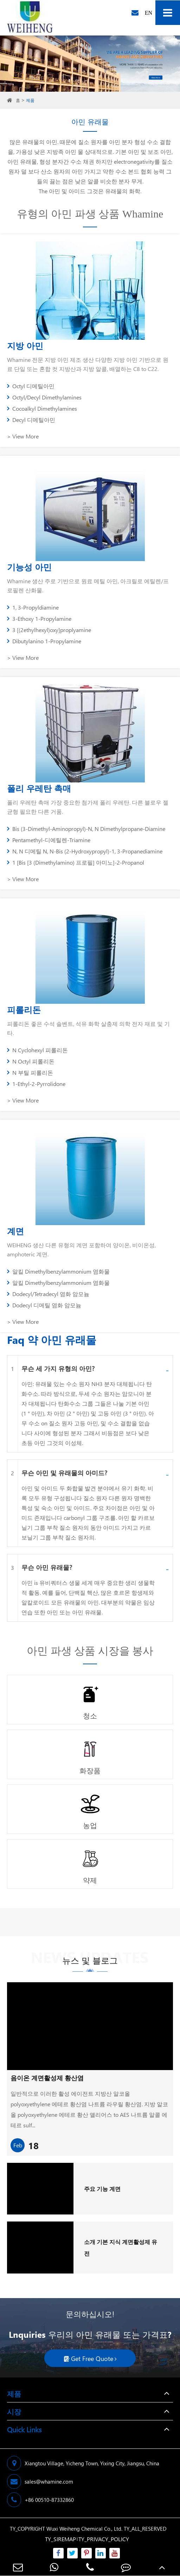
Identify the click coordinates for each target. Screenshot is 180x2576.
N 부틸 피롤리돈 (30, 1072)
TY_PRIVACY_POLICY (103, 2539)
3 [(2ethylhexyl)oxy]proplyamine (49, 629)
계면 (15, 1230)
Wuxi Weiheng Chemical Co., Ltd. (84, 2528)
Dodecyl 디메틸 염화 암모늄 (44, 1305)
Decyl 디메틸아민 (31, 419)
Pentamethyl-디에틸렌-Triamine (48, 840)
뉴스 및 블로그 (90, 1963)
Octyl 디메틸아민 (30, 386)
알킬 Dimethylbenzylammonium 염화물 (58, 1271)
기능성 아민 (29, 566)
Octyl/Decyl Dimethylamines (44, 397)
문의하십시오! (90, 2314)
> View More (23, 436)
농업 (90, 1825)
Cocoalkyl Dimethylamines (42, 408)
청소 (90, 1715)
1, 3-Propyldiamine (33, 607)
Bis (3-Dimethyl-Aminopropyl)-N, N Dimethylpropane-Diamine (86, 828)
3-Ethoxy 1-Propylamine (39, 618)
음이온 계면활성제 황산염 (47, 2078)
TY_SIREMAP (60, 2539)
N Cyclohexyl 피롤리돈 (37, 1050)
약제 (90, 1880)
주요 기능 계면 (102, 2188)
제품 (30, 100)
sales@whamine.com (40, 2481)
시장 (14, 2411)
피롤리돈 (24, 1009)
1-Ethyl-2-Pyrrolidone (36, 1083)
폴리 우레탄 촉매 (39, 788)
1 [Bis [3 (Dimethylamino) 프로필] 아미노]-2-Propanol (75, 862)
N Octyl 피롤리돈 (30, 1061)
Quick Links (24, 2429)
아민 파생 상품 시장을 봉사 (90, 1651)
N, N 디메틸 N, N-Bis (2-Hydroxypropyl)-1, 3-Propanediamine (84, 851)
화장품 (90, 1770)
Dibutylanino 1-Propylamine (44, 641)
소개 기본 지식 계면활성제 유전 (120, 2247)
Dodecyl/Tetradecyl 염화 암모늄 (48, 1293)
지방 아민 (25, 345)
